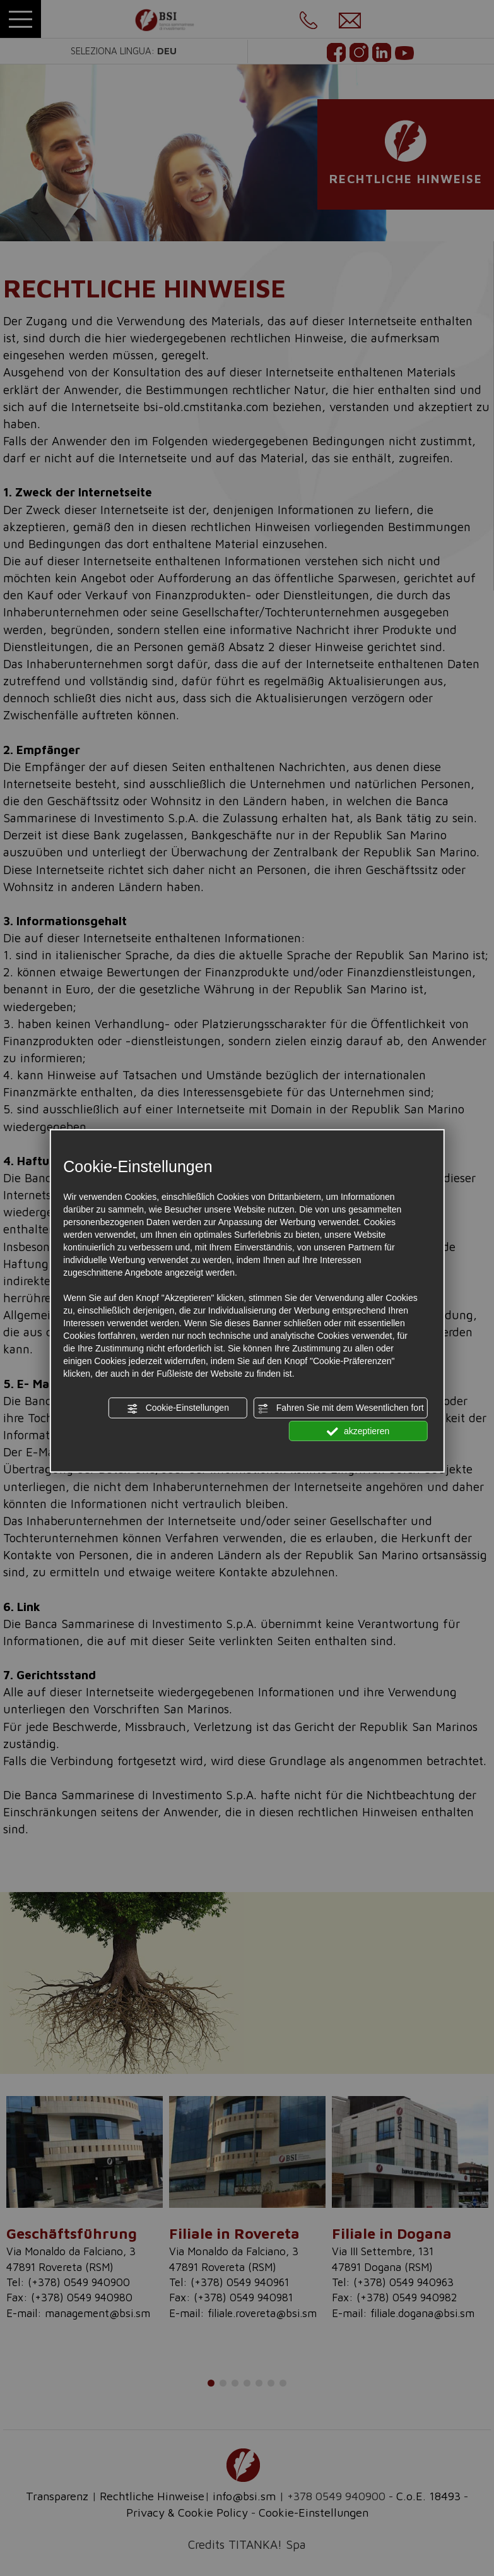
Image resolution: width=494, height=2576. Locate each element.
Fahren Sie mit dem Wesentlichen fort (340, 1408)
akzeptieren (358, 1431)
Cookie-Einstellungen (178, 1408)
